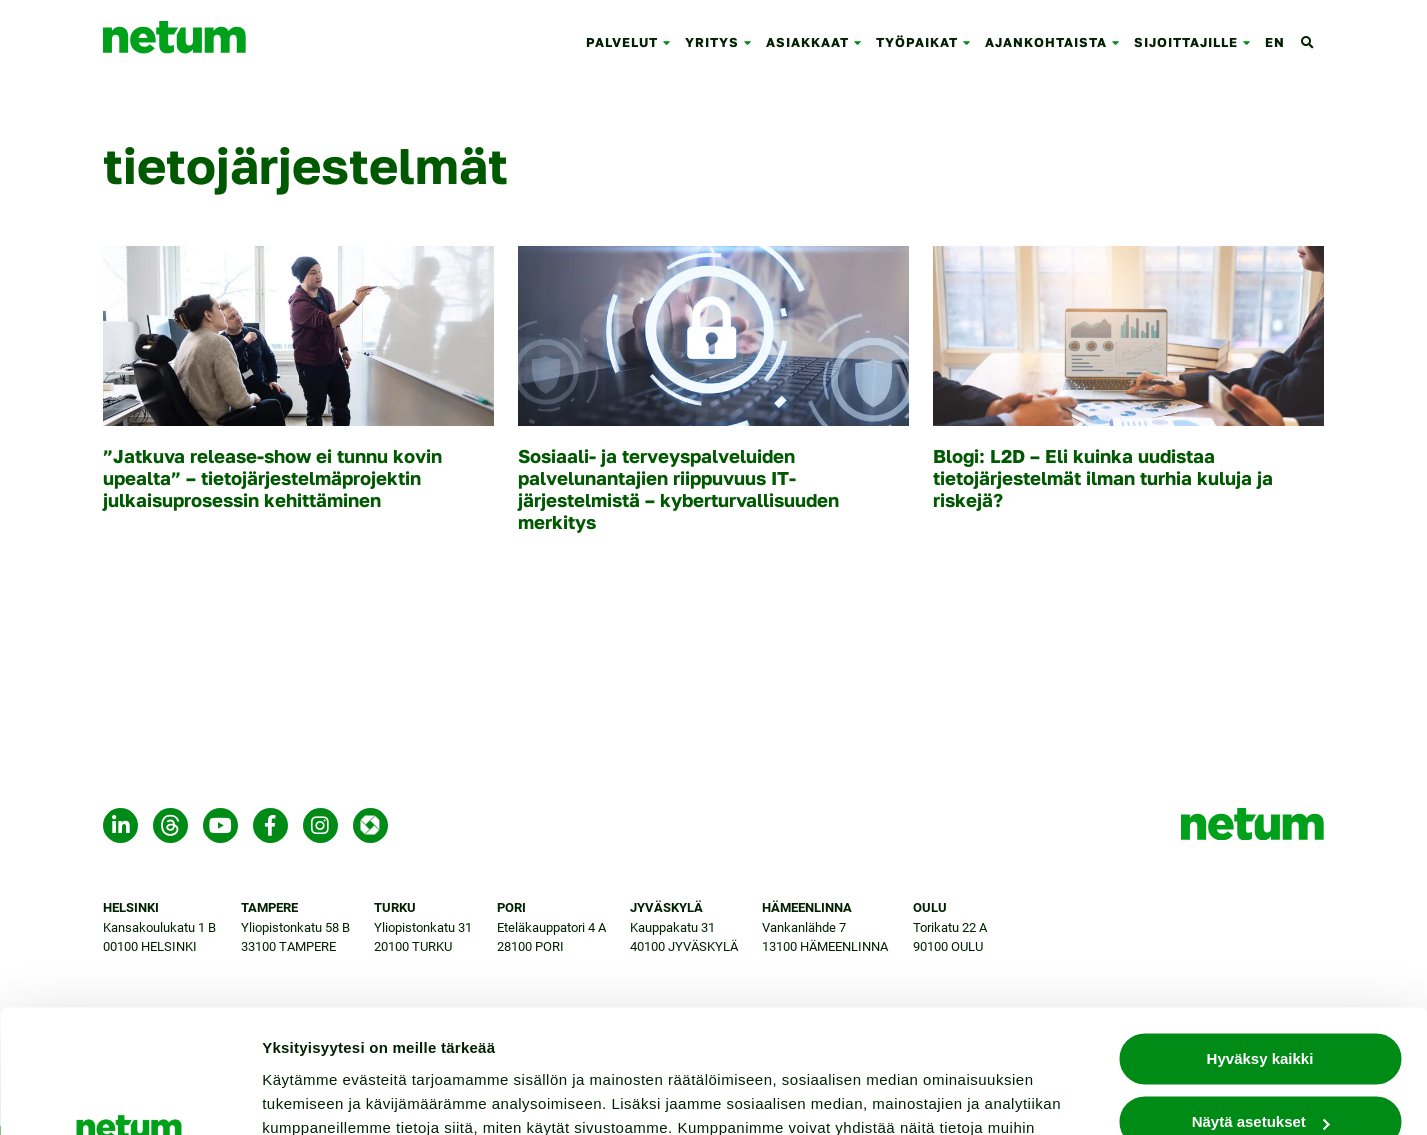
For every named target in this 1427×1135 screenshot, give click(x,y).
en (1275, 42)
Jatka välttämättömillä (1260, 1073)
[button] (671, 42)
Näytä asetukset (320, 1095)
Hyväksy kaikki (1260, 947)
